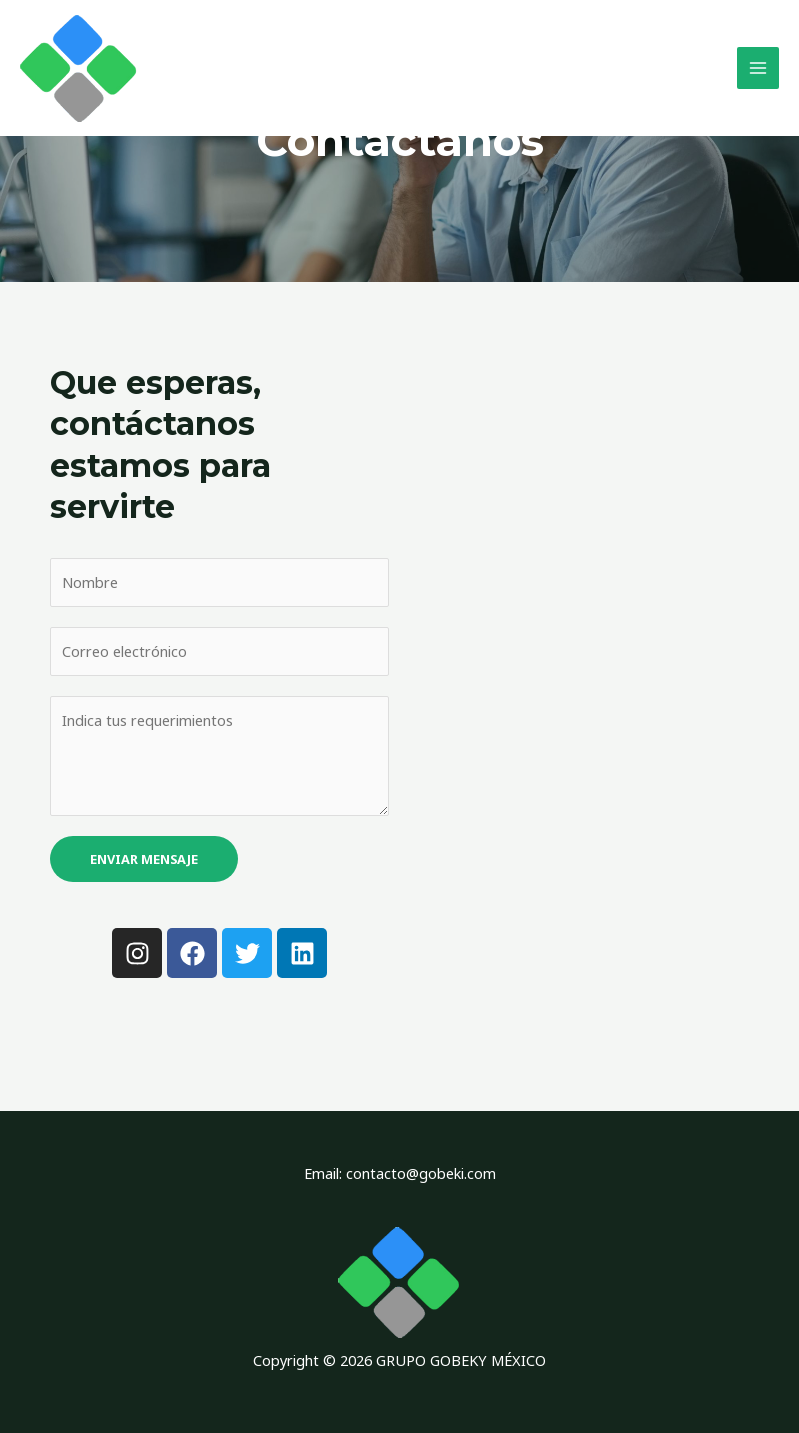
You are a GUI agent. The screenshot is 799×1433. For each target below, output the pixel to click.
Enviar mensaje (144, 858)
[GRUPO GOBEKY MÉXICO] (80, 69)
